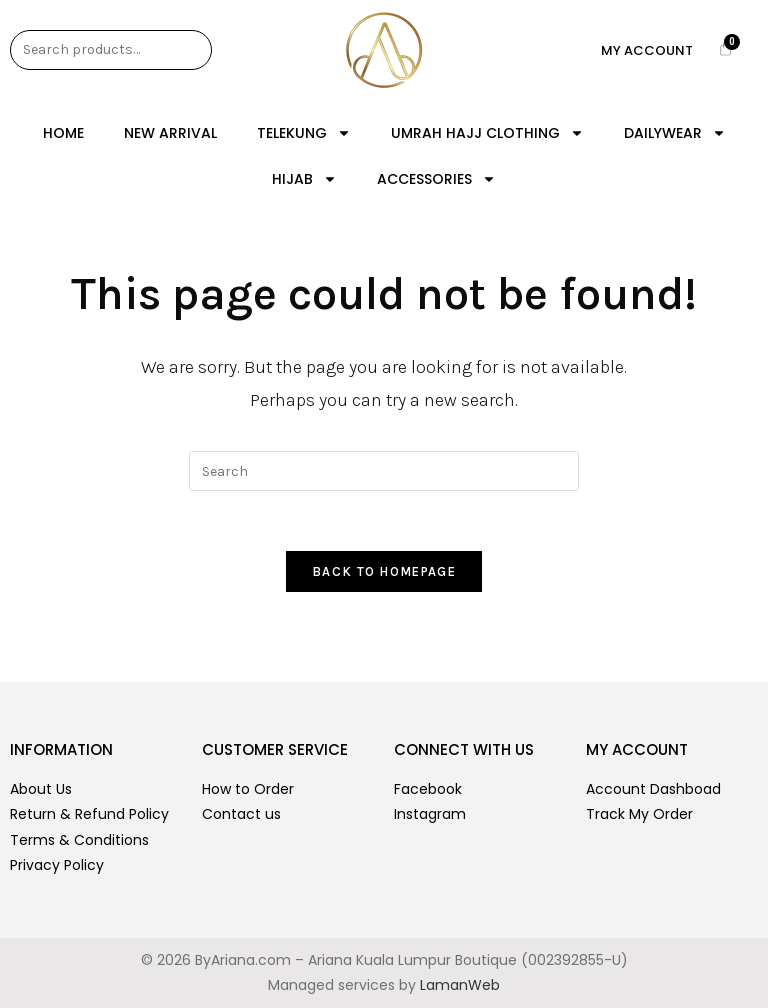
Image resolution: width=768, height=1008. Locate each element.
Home (63, 133)
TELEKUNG (304, 133)
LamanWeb (460, 985)
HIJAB (304, 179)
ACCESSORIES (436, 179)
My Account (647, 50)
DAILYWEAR (675, 133)
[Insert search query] (384, 471)
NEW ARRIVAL (170, 133)
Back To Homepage (384, 571)
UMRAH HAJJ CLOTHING (487, 133)
